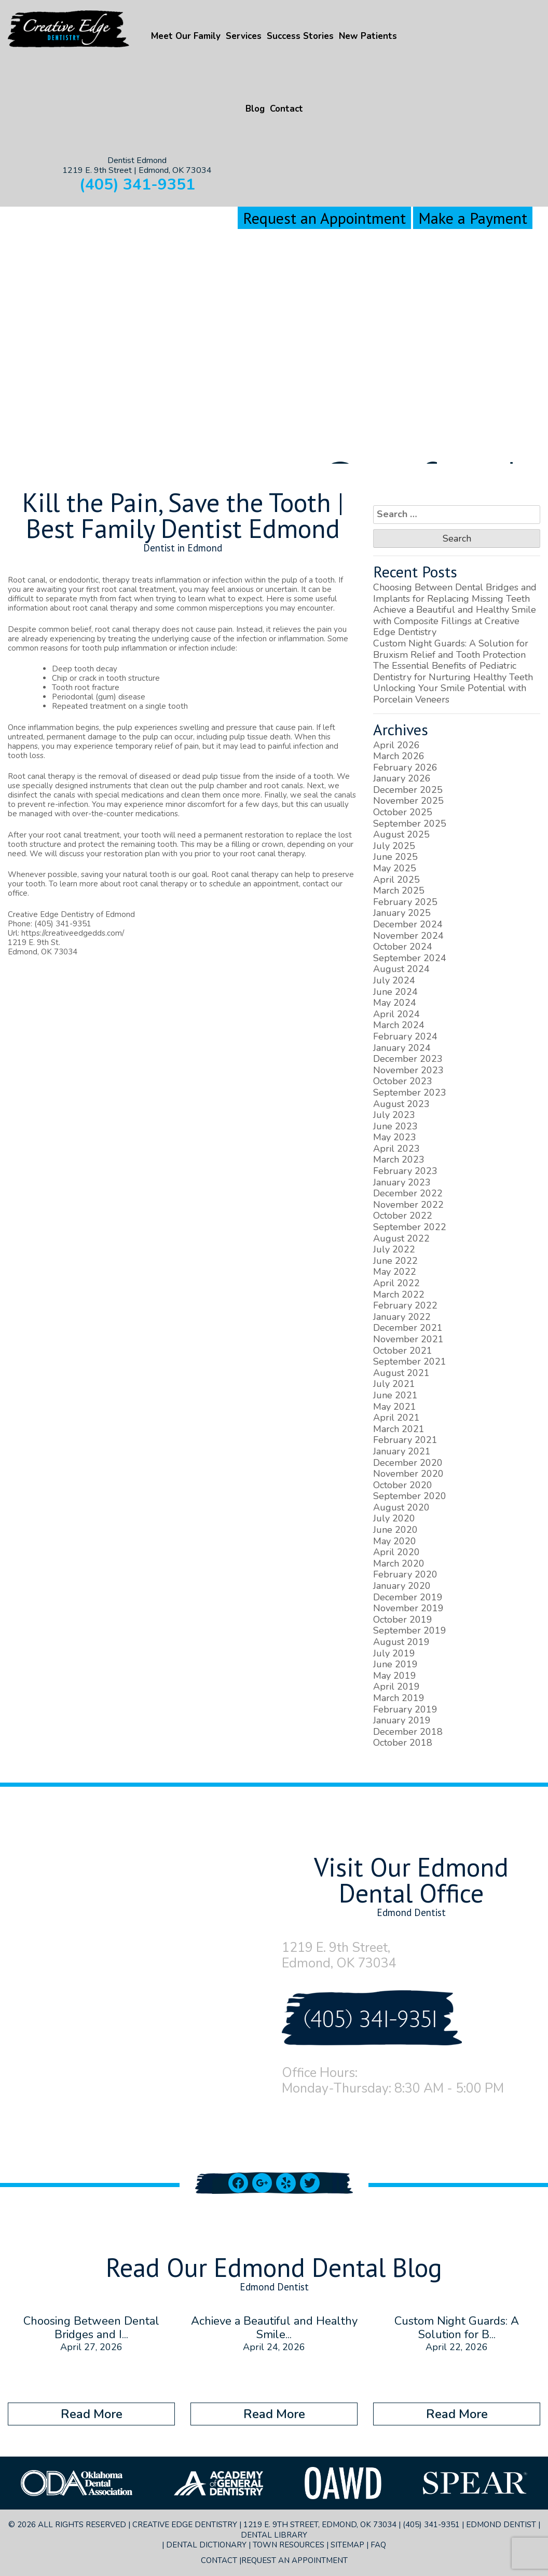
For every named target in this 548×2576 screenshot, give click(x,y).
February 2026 (405, 767)
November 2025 (408, 800)
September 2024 (409, 958)
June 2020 (395, 1529)
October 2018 (402, 1742)
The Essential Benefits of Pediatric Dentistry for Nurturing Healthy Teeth (453, 671)
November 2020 (408, 1473)
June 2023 (395, 1126)
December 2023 (408, 1059)
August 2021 (401, 1373)
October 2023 (402, 1081)
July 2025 (394, 846)
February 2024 (405, 1036)
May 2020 (394, 1541)
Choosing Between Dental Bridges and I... (91, 2327)
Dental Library (274, 2535)
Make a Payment (472, 218)
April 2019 (396, 1686)
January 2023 (402, 1182)
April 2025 (396, 879)
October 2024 (402, 946)
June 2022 (395, 1261)
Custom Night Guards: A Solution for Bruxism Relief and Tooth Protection (450, 649)
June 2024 (395, 992)
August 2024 (401, 969)
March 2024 (398, 1025)
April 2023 (396, 1148)
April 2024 (396, 1014)
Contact (286, 109)
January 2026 (402, 778)
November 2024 (408, 935)
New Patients (368, 36)
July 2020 (394, 1518)
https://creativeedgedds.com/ (72, 933)
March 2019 (398, 1698)
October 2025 (402, 812)
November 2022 (408, 1204)
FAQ (378, 2545)
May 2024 (394, 1002)
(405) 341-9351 (137, 184)
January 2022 (402, 1317)
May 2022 (394, 1271)
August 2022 (401, 1238)
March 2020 (398, 1563)
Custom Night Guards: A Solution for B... (456, 2327)
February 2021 (405, 1440)
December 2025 (408, 790)
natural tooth (146, 874)
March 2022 (398, 1294)
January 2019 (402, 1720)
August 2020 (401, 1507)
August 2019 (401, 1642)
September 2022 (409, 1227)
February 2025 (405, 902)
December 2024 (408, 924)
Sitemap (347, 2545)
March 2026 (398, 756)
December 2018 (408, 1731)
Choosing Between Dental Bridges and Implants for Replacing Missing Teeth (455, 593)
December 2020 (408, 1462)
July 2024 (394, 980)
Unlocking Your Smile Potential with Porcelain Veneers (449, 694)
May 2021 (394, 1406)
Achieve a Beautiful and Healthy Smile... (274, 2327)
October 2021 (402, 1350)
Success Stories (300, 36)
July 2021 (394, 1384)
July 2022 (394, 1249)
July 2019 (394, 1653)
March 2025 (398, 890)
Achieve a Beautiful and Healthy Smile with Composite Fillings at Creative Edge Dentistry (454, 620)
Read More (91, 2414)
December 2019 (408, 1597)
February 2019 (405, 1709)
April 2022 (396, 1283)
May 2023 (394, 1137)
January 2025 (402, 913)
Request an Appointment (324, 218)
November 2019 (408, 1608)
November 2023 (408, 1070)
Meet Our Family (186, 36)
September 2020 (409, 1496)
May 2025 (394, 868)
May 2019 (394, 1675)
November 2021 (408, 1339)
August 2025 (401, 834)
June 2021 (395, 1395)
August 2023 (401, 1104)
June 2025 (395, 857)
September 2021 (409, 1361)
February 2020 (405, 1574)
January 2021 (402, 1451)
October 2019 (402, 1619)
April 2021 (396, 1417)
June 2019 (395, 1664)
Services (244, 36)
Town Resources (288, 2545)
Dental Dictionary (206, 2545)
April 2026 (396, 745)
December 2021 (408, 1327)
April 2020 (396, 1552)
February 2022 (405, 1305)
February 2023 (405, 1171)
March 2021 (398, 1429)
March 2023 (398, 1159)
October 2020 (402, 1485)
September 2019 (409, 1630)
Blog (255, 109)
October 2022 (402, 1215)
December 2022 (408, 1193)
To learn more (73, 884)
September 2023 (409, 1092)
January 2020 (402, 1586)
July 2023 (394, 1115)
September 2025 (409, 823)
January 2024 (402, 1048)
